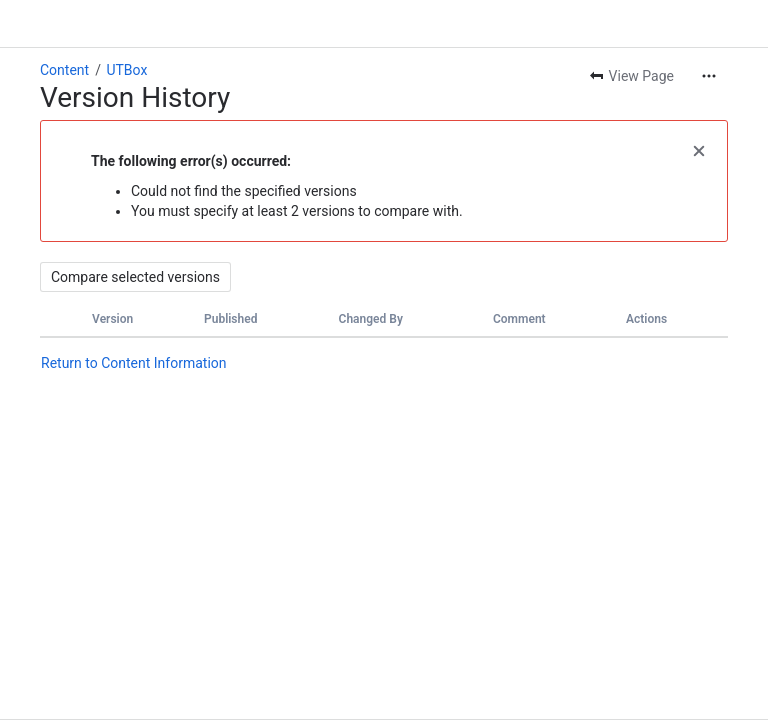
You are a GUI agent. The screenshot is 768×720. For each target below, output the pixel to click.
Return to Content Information (134, 363)
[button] (699, 149)
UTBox (126, 70)
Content (64, 70)
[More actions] (709, 76)
